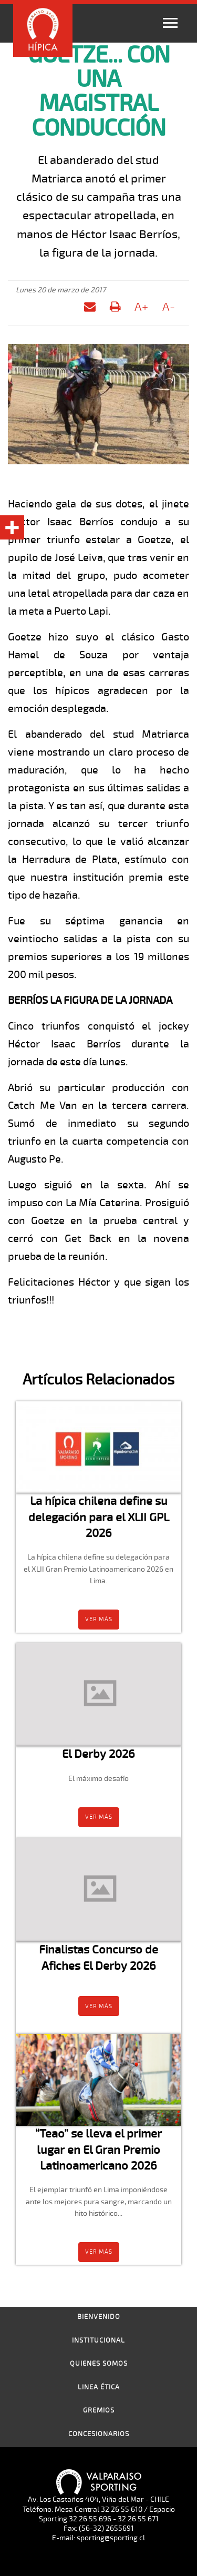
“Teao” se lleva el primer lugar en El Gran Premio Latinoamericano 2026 (98, 2149)
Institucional (98, 2340)
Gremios (99, 2410)
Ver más (98, 1619)
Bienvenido (98, 2317)
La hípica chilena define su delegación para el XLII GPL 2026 (98, 1517)
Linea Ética (99, 2387)
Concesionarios (98, 2434)
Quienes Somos (99, 2363)
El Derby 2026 (98, 1754)
